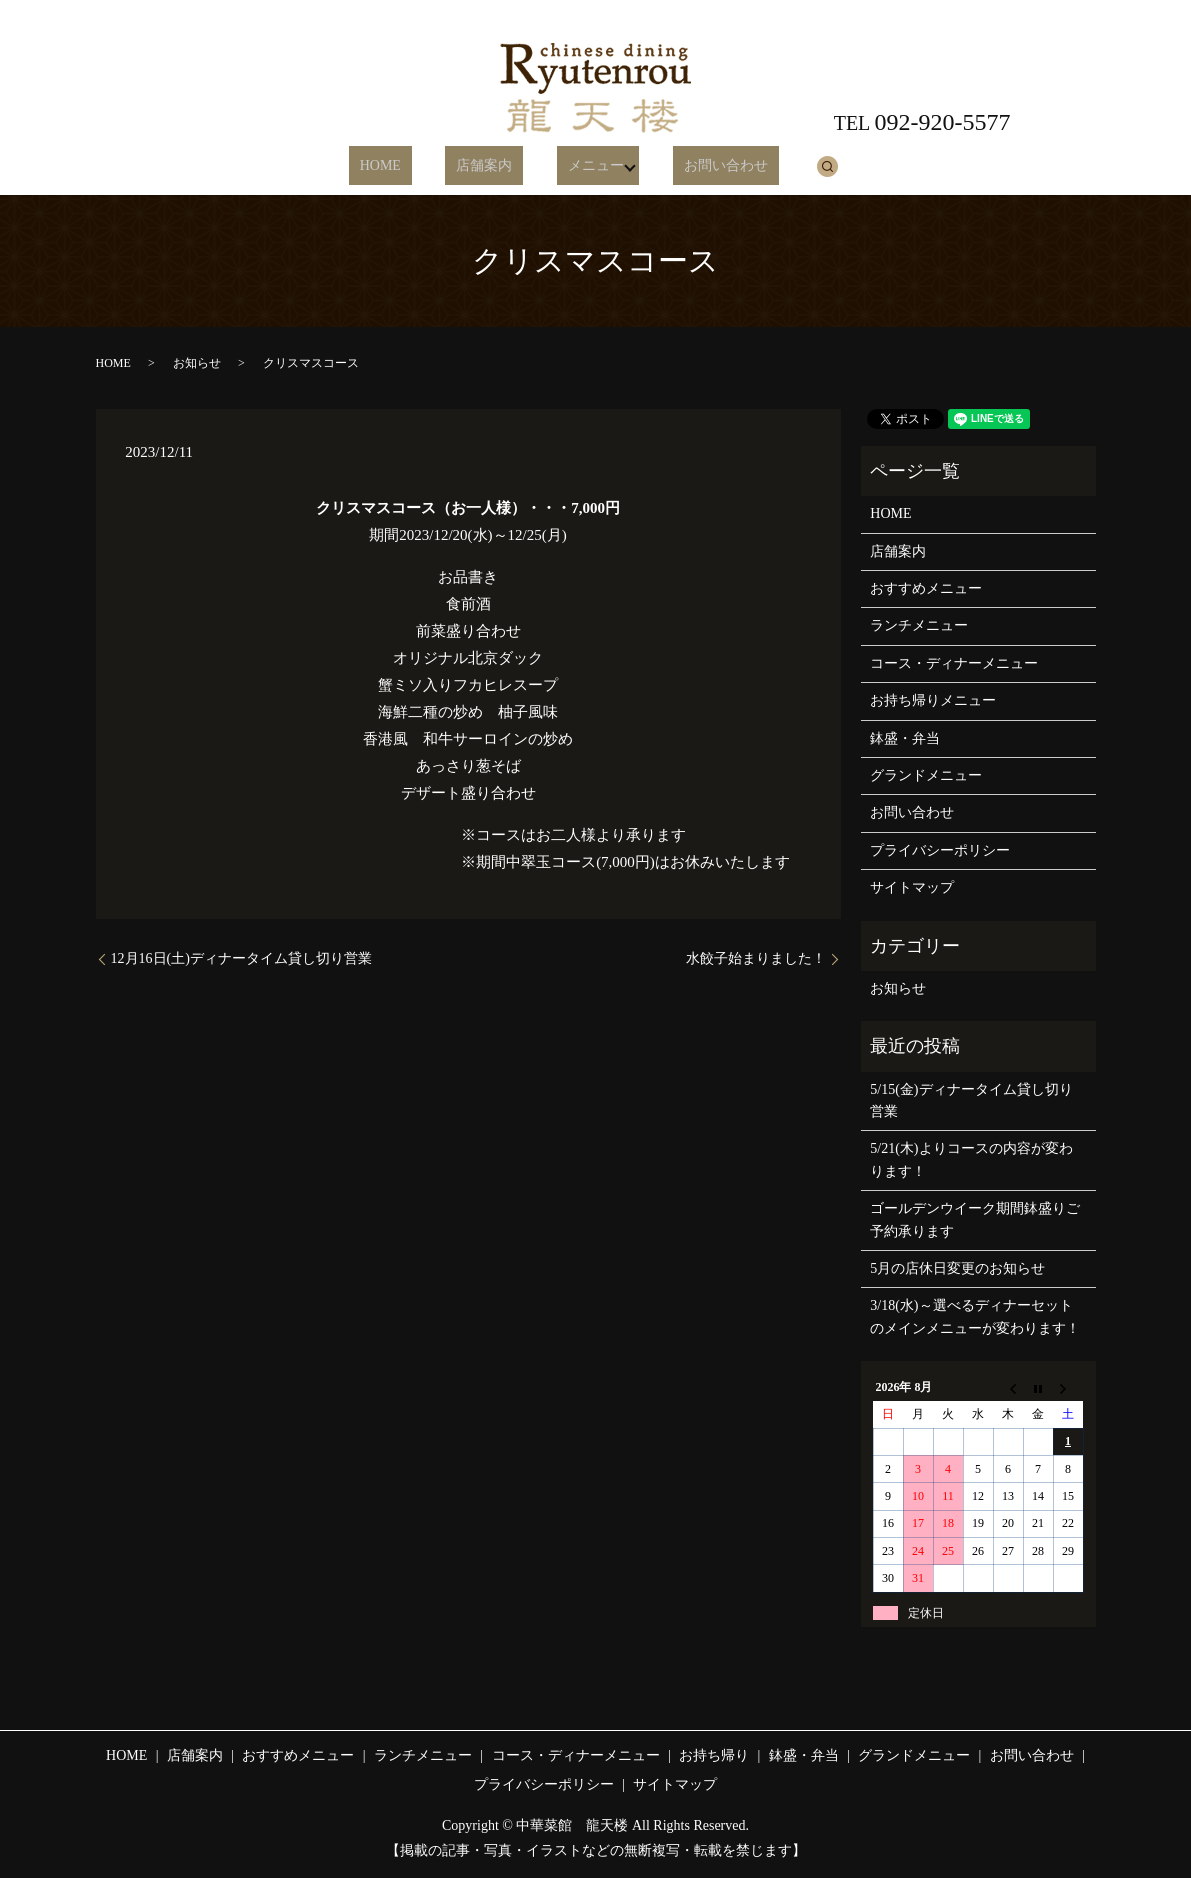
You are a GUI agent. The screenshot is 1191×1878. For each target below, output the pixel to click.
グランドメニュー (926, 775)
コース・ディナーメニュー (954, 663)
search (792, 166)
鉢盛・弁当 (905, 738)
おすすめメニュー (926, 588)
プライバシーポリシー (940, 850)
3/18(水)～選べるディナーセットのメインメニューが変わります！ (975, 1316)
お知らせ (197, 363)
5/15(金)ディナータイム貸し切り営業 (971, 1100)
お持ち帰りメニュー (933, 700)
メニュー (577, 166)
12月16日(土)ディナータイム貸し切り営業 (241, 958)
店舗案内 (487, 166)
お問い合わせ (701, 166)
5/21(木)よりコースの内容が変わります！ (971, 1159)
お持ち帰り (714, 1755)
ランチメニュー (919, 625)
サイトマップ (912, 887)
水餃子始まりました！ (756, 958)
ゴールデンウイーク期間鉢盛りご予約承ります (975, 1219)
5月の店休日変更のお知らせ (957, 1268)
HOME (404, 166)
